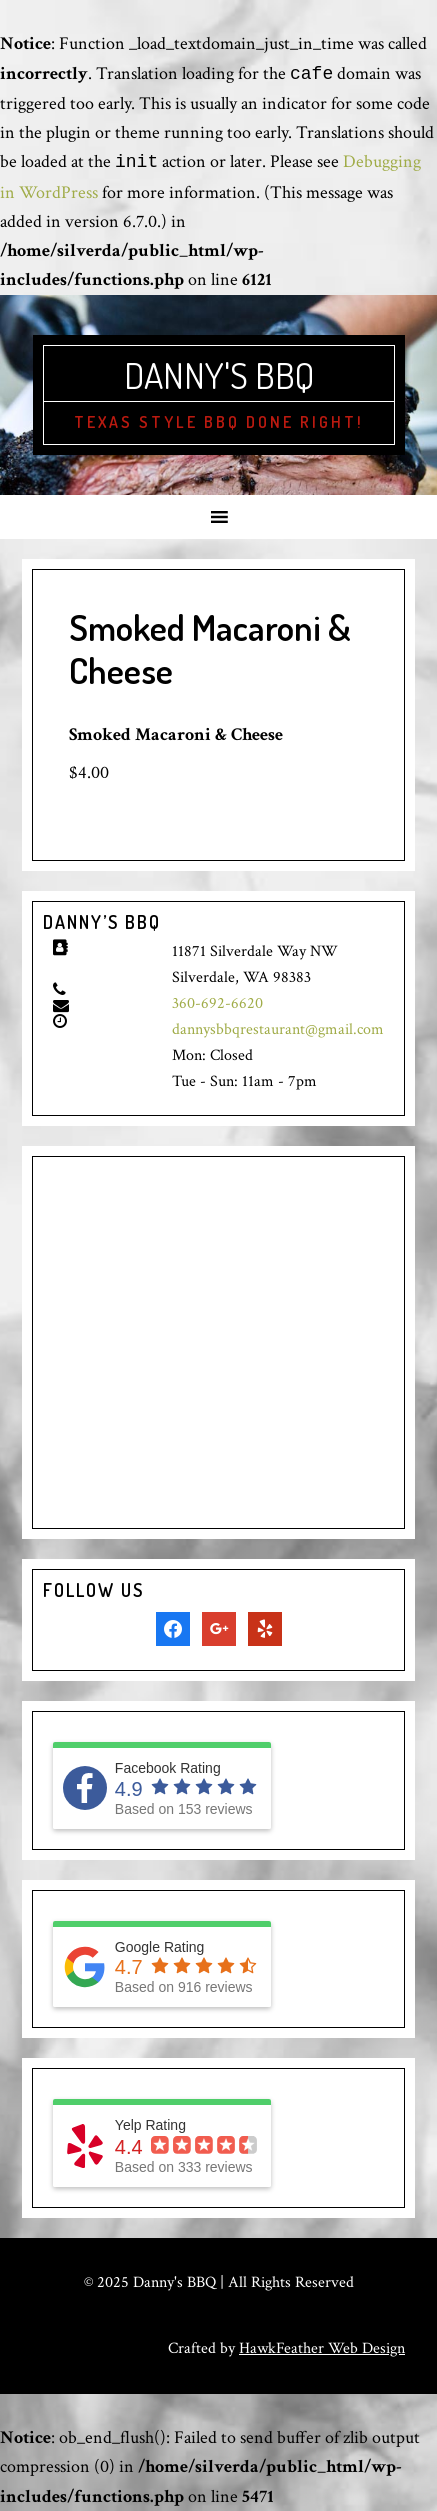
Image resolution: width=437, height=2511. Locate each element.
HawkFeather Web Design (322, 2348)
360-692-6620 (217, 1003)
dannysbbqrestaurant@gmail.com (278, 1029)
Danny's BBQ (219, 375)
